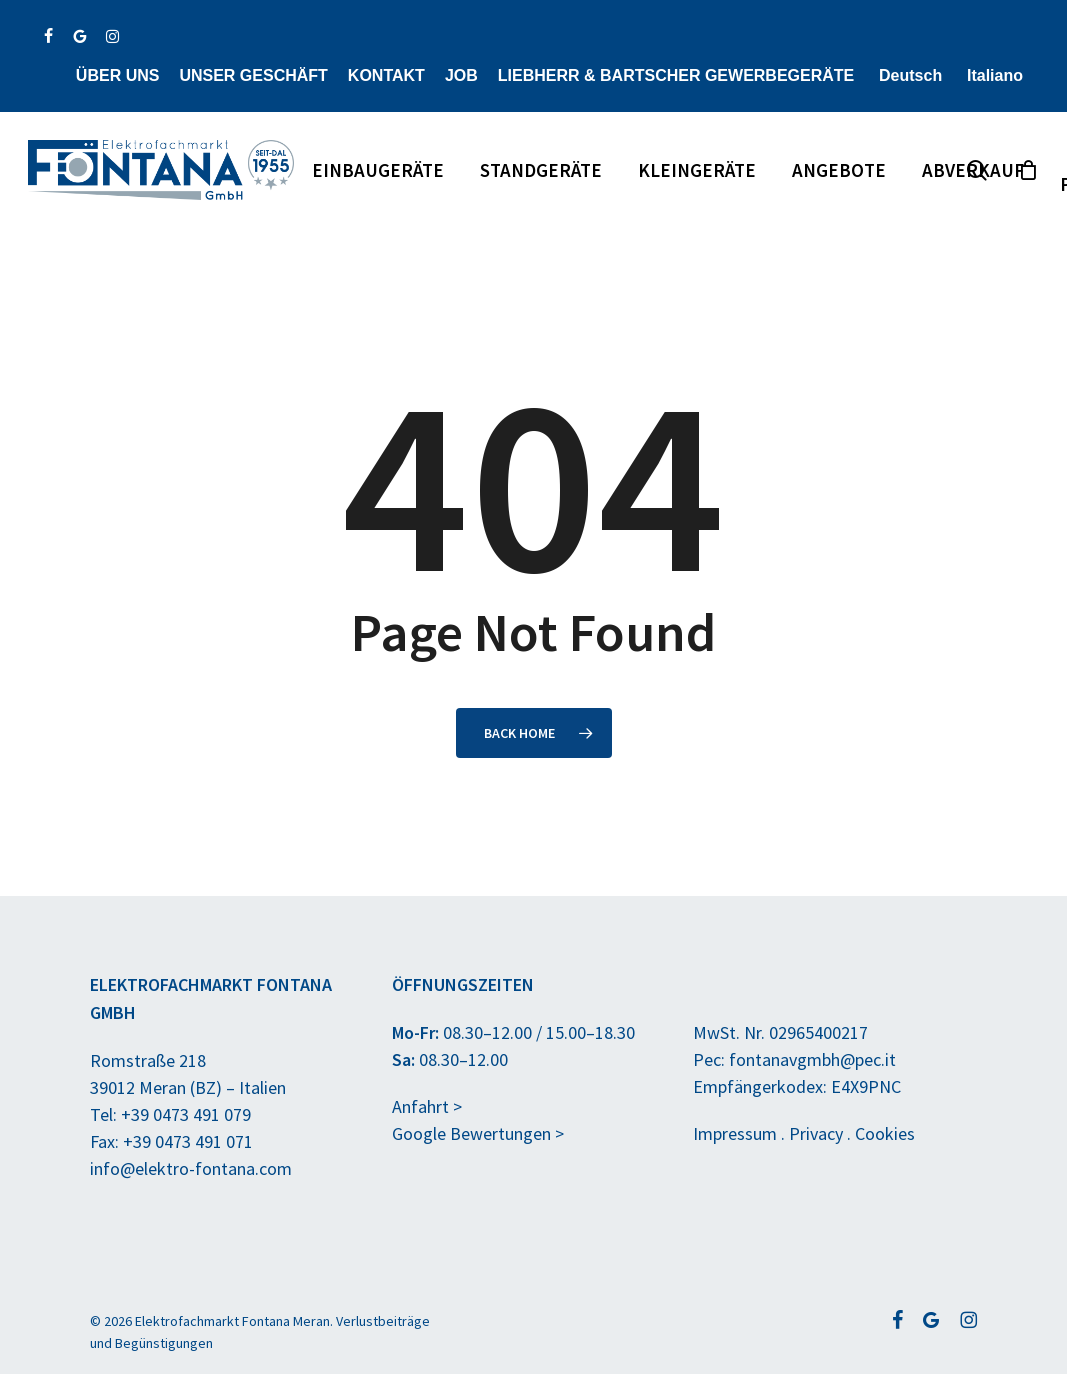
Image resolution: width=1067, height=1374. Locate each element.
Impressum (735, 1133)
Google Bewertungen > (478, 1133)
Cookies (885, 1133)
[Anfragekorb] (1028, 170)
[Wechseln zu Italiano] (992, 76)
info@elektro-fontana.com (191, 1168)
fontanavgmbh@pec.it (812, 1059)
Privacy (816, 1133)
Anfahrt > (427, 1106)
